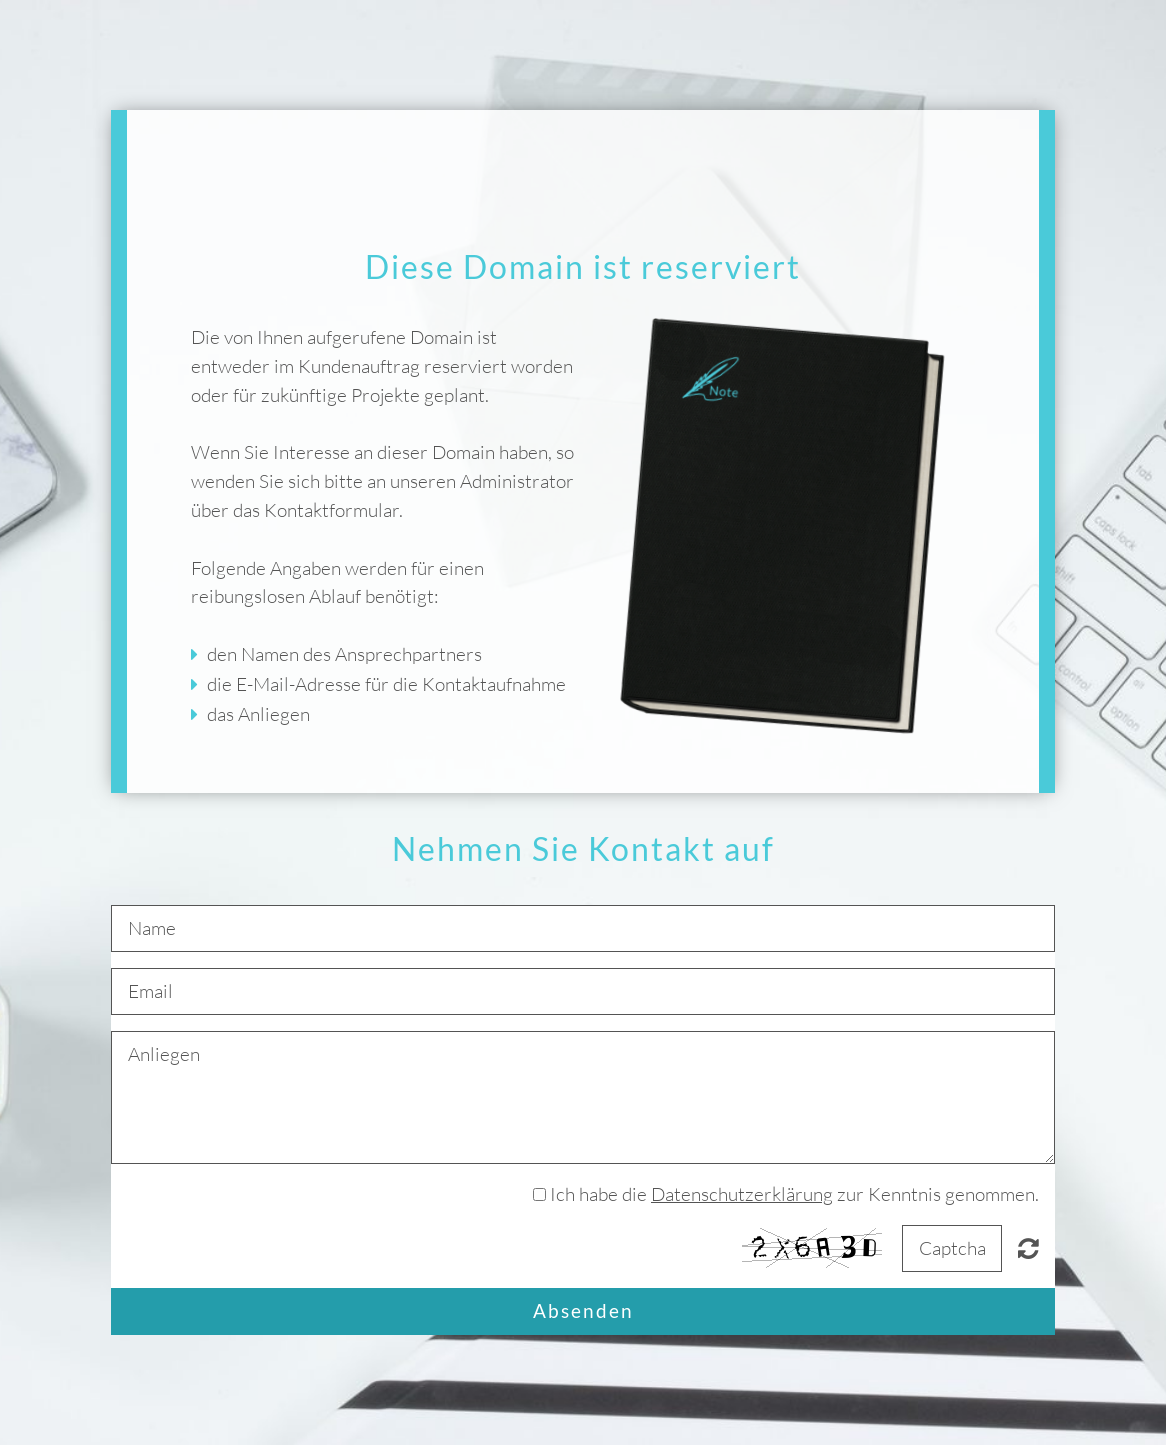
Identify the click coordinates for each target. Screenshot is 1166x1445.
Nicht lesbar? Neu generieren (1028, 1248)
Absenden (583, 1310)
